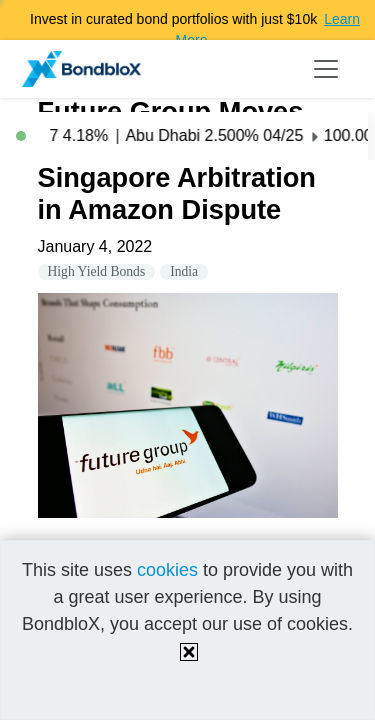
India (184, 271)
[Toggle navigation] (326, 69)
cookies (167, 570)
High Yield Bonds (97, 271)
